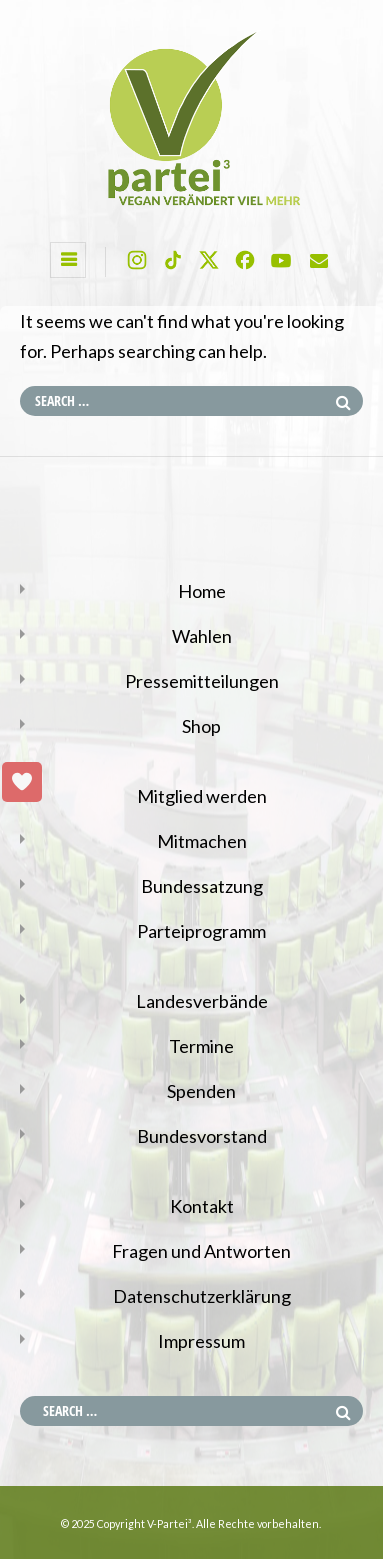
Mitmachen (202, 841)
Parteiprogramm (201, 931)
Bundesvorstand (202, 1136)
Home (202, 591)
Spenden (201, 1091)
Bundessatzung (202, 886)
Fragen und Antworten (201, 1251)
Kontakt (202, 1206)
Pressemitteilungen (202, 681)
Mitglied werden (202, 796)
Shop (201, 726)
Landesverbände (202, 1001)
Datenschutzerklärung (202, 1296)
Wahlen (202, 636)
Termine (201, 1046)
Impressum (201, 1341)
